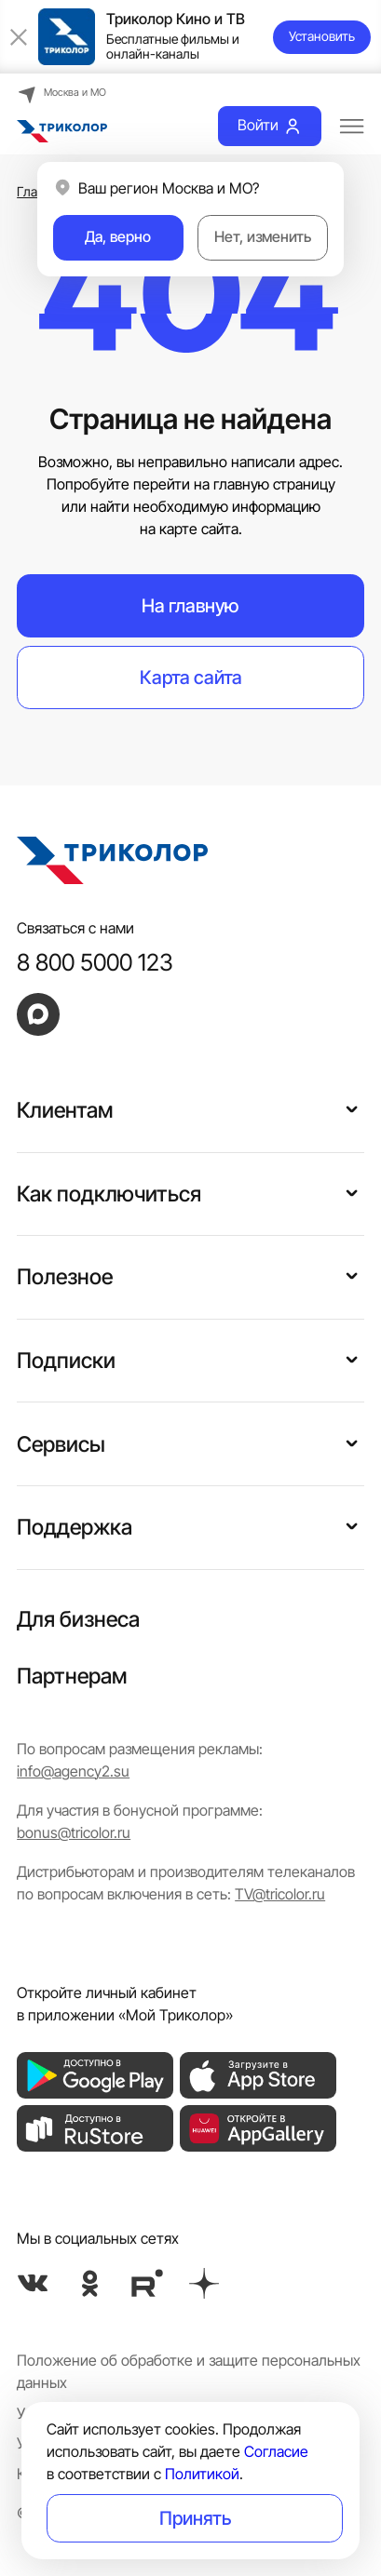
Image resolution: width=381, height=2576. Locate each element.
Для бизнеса (78, 1618)
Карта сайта (191, 677)
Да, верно (118, 237)
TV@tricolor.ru (280, 1894)
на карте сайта (189, 529)
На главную (190, 605)
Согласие (276, 2452)
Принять (195, 2517)
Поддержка (74, 1526)
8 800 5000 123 (95, 962)
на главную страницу (264, 484)
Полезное (65, 1276)
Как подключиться (109, 1193)
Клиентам (65, 1109)
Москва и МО (61, 93)
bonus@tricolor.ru (73, 1833)
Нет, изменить (262, 237)
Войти (270, 125)
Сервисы (61, 1443)
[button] (351, 1107)
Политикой (202, 2474)
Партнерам (72, 1675)
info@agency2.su (73, 1771)
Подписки (66, 1360)
